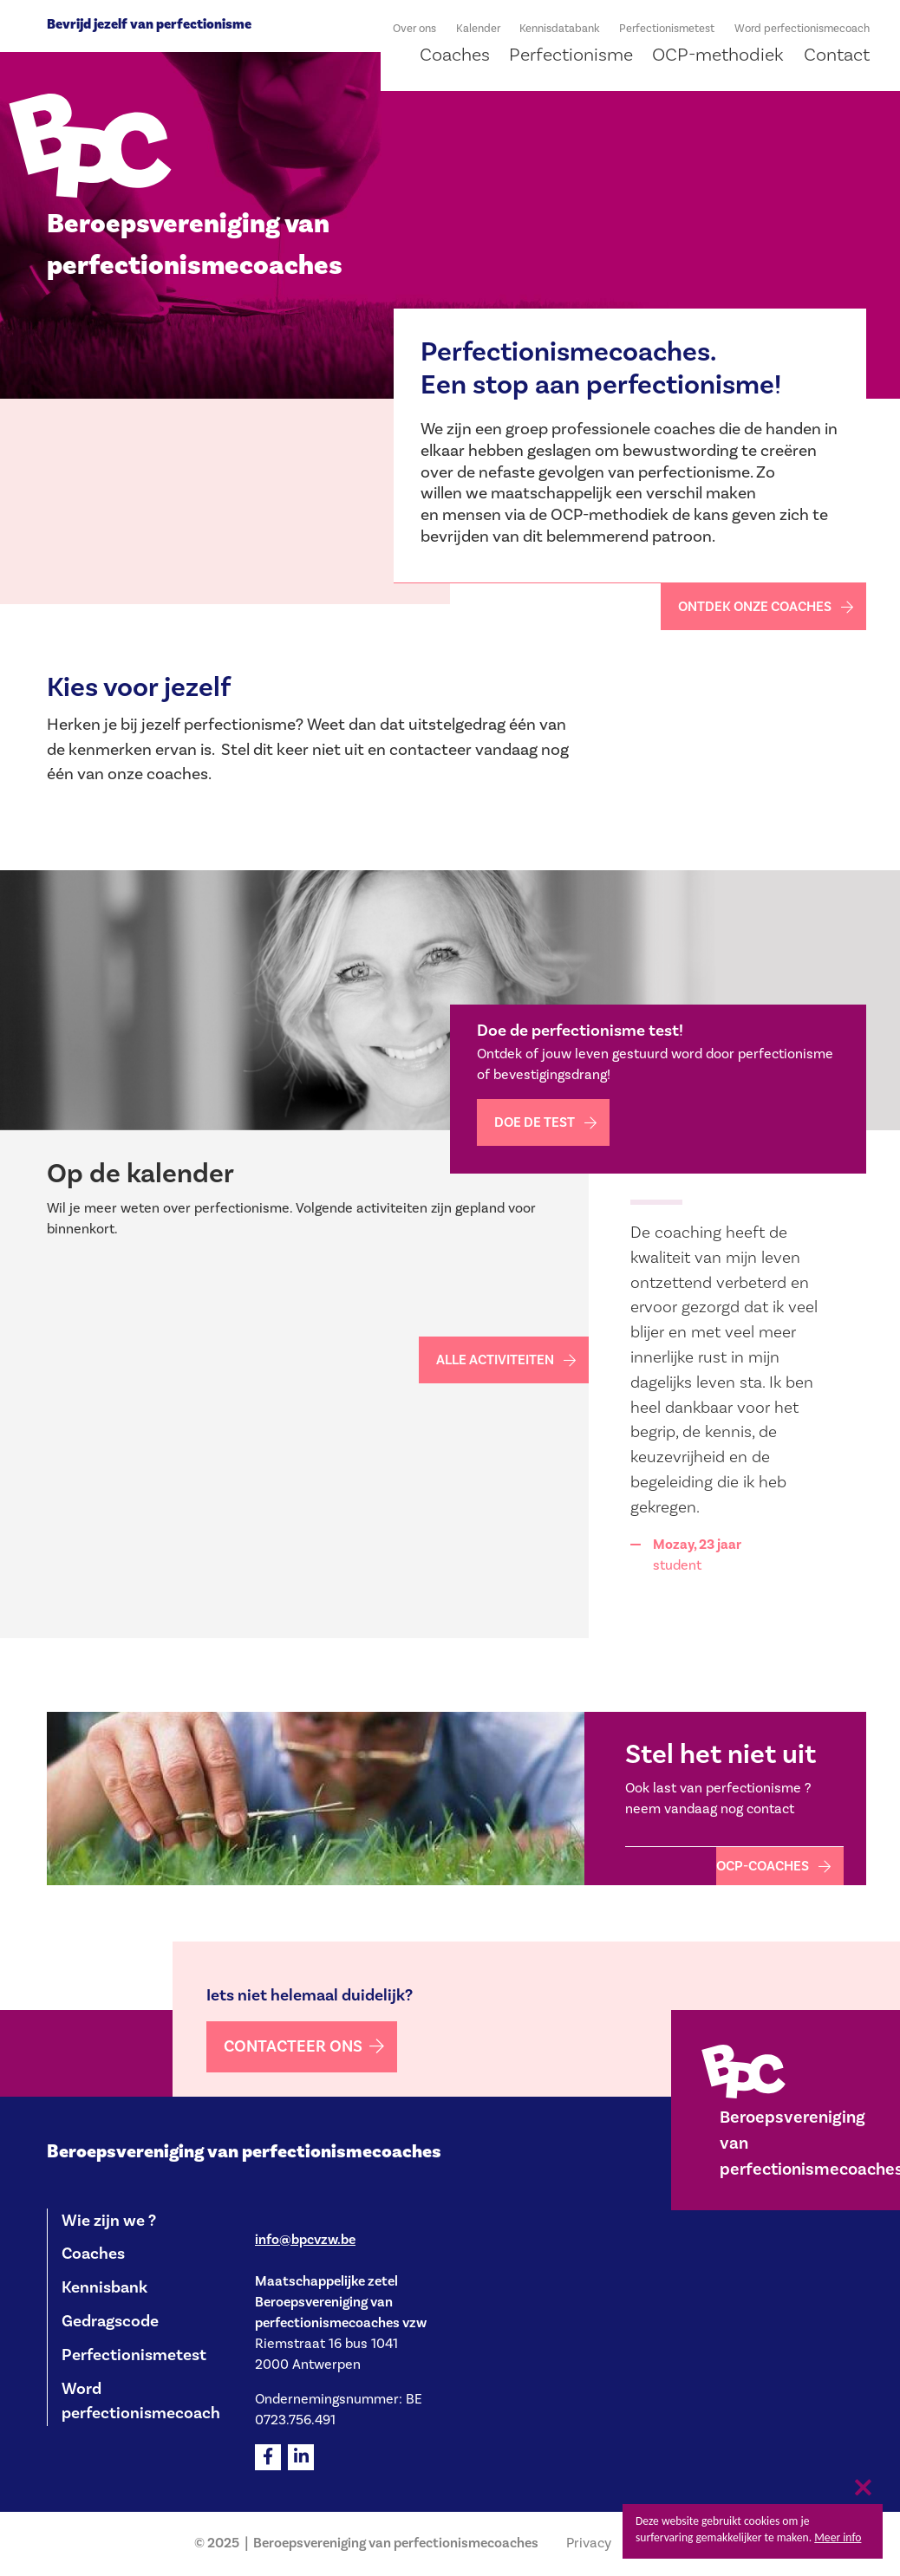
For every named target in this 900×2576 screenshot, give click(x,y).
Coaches (93, 2253)
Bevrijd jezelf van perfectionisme (149, 24)
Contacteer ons (293, 2046)
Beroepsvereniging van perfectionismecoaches (244, 2151)
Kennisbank (104, 2287)
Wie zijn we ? (109, 2220)
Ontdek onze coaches (755, 606)
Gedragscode (110, 2321)
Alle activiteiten (495, 1360)
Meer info (837, 2537)
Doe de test (534, 1122)
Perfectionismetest (134, 2355)
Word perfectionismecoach (141, 2401)
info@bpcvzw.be (305, 2239)
